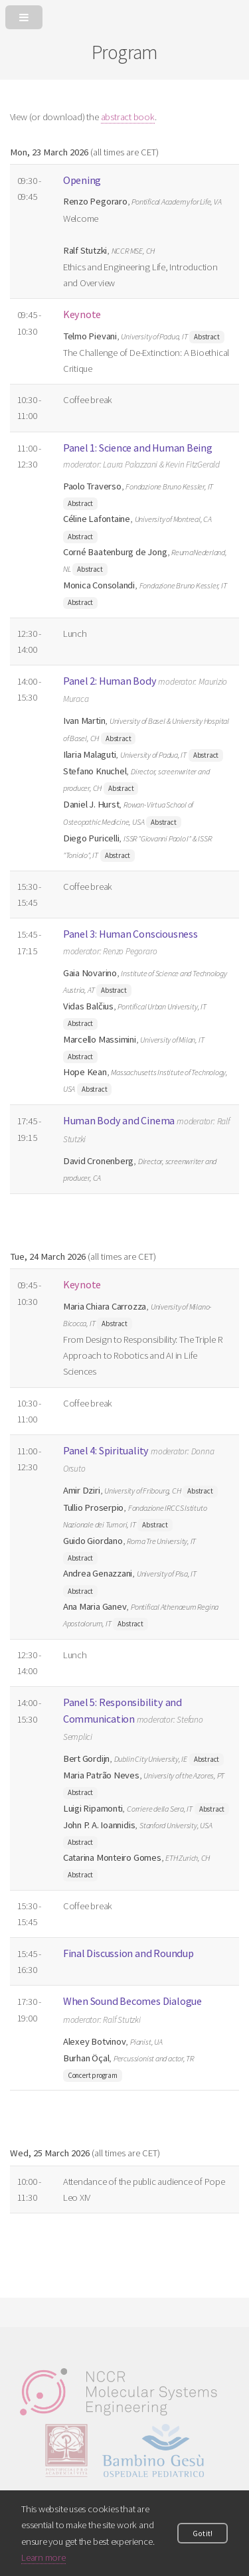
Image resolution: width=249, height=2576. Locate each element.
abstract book (128, 117)
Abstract (206, 336)
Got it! (202, 2533)
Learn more (43, 2557)
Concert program (93, 2075)
